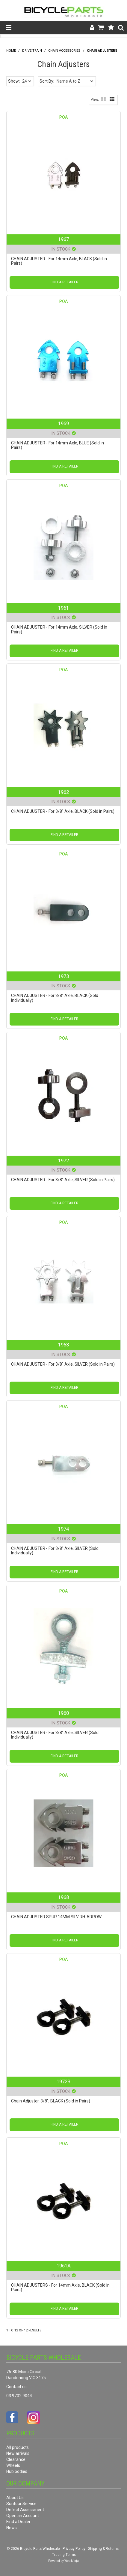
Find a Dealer (18, 2521)
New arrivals (17, 2453)
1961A (64, 2266)
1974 (63, 1529)
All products (17, 2447)
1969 (63, 423)
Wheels (13, 2465)
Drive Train (32, 51)
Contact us (16, 2386)
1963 (63, 1345)
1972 (63, 1160)
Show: (14, 81)
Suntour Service (21, 2503)
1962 (63, 792)
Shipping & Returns (103, 2549)
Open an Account (22, 2515)
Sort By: (47, 81)
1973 (63, 976)
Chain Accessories (64, 51)
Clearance (15, 2459)
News (11, 2527)
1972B (63, 2081)
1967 (63, 239)
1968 (63, 1897)
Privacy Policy (74, 2549)
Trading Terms (64, 2555)
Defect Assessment (25, 2509)
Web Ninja (71, 2560)
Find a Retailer (64, 282)
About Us (15, 2497)
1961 (63, 608)
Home (11, 51)
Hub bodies (16, 2471)
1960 (63, 1713)
